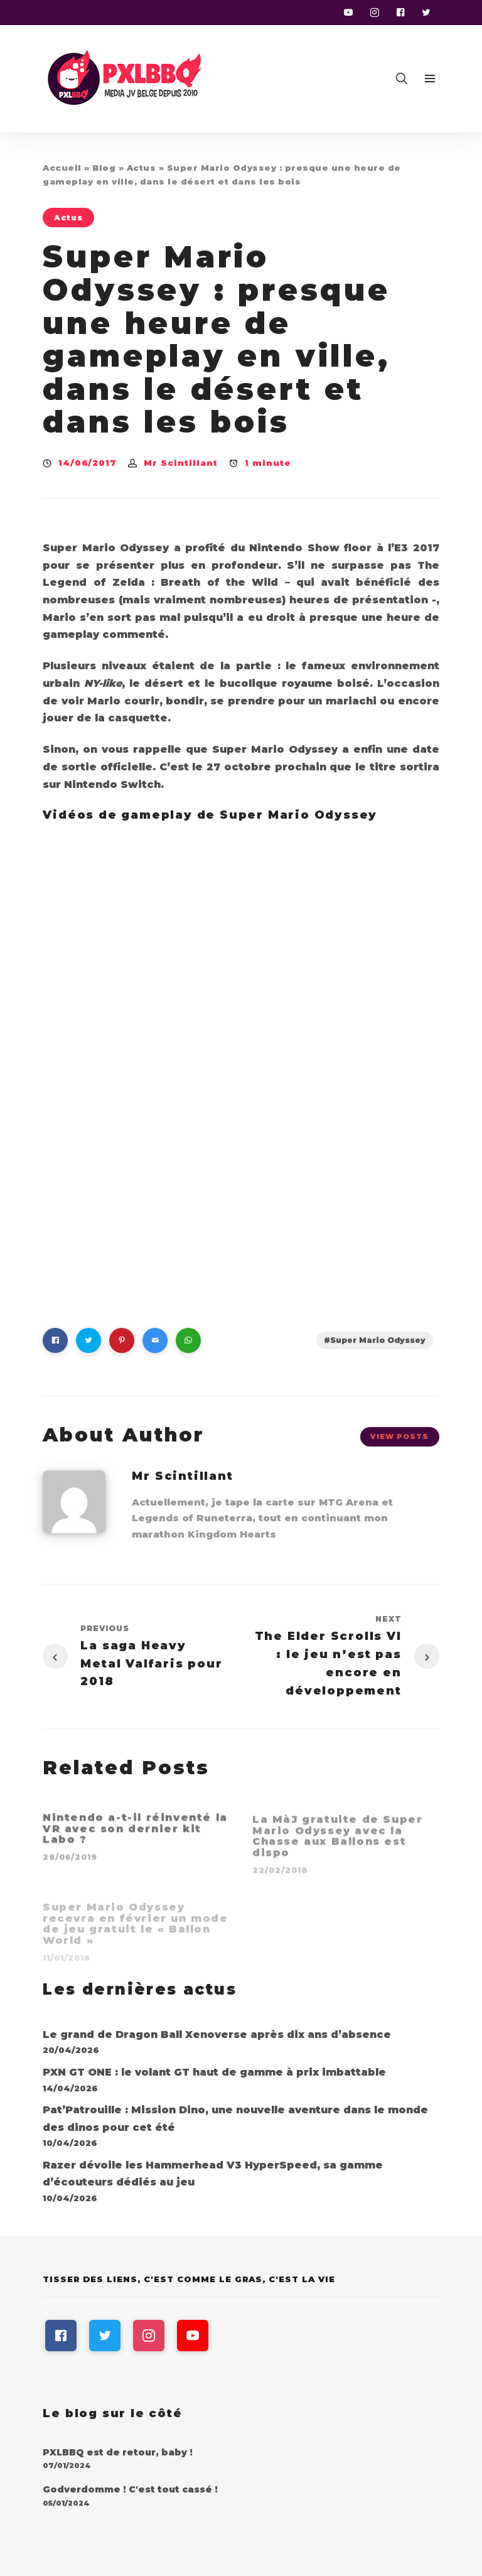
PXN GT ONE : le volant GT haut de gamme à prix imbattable (214, 2072)
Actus (141, 168)
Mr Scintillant (181, 463)
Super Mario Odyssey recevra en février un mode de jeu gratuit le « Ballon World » (135, 1926)
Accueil (62, 168)
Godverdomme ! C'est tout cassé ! (130, 2489)
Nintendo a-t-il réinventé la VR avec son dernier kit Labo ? (135, 1833)
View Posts (399, 1436)
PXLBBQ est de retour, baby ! (118, 2452)
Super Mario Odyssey (378, 1340)
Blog (103, 168)
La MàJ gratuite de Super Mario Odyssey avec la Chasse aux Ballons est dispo (337, 1840)
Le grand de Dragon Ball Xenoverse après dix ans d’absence (217, 2034)
